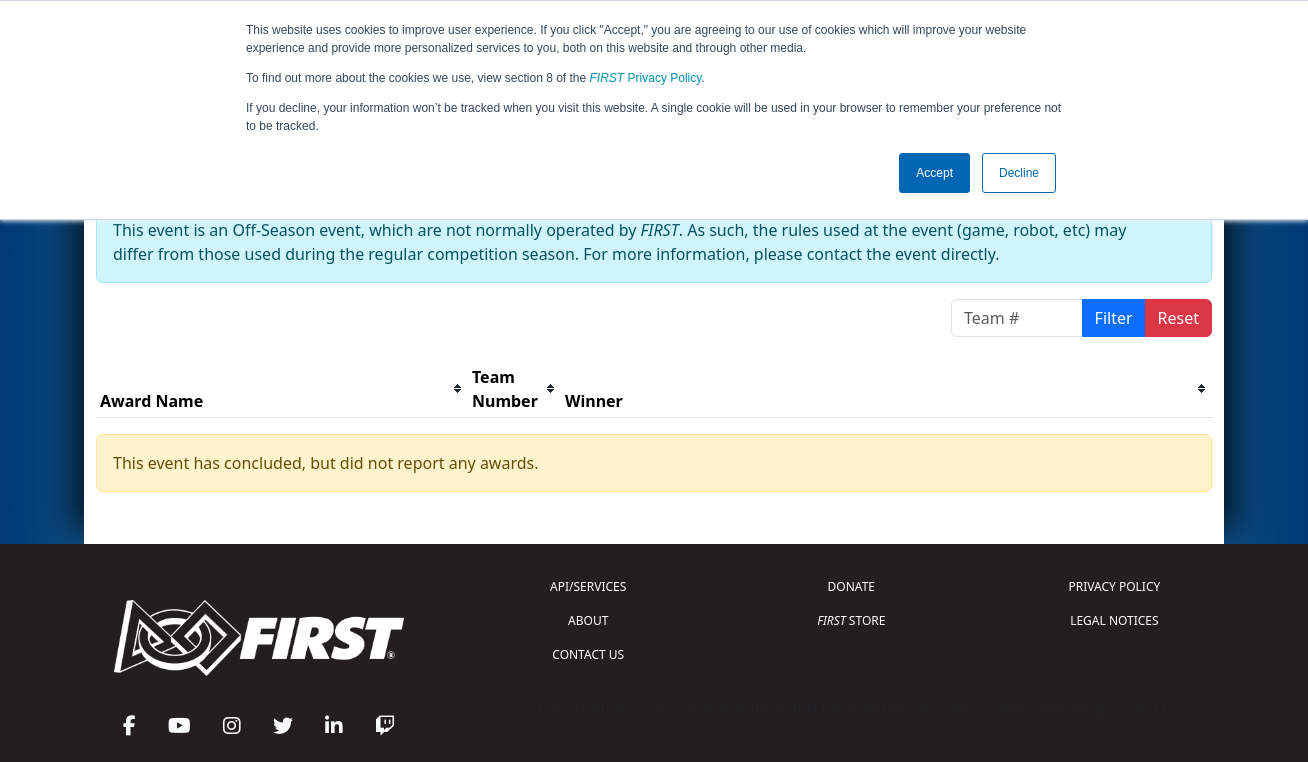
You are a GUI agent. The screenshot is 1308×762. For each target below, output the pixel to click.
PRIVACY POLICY (1114, 586)
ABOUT (588, 620)
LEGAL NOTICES (1114, 620)
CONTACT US (588, 654)
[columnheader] (282, 389)
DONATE (851, 586)
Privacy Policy (646, 78)
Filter (1114, 318)
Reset (1178, 318)
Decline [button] (1019, 173)
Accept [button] (934, 173)
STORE (851, 620)
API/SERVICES (588, 586)
